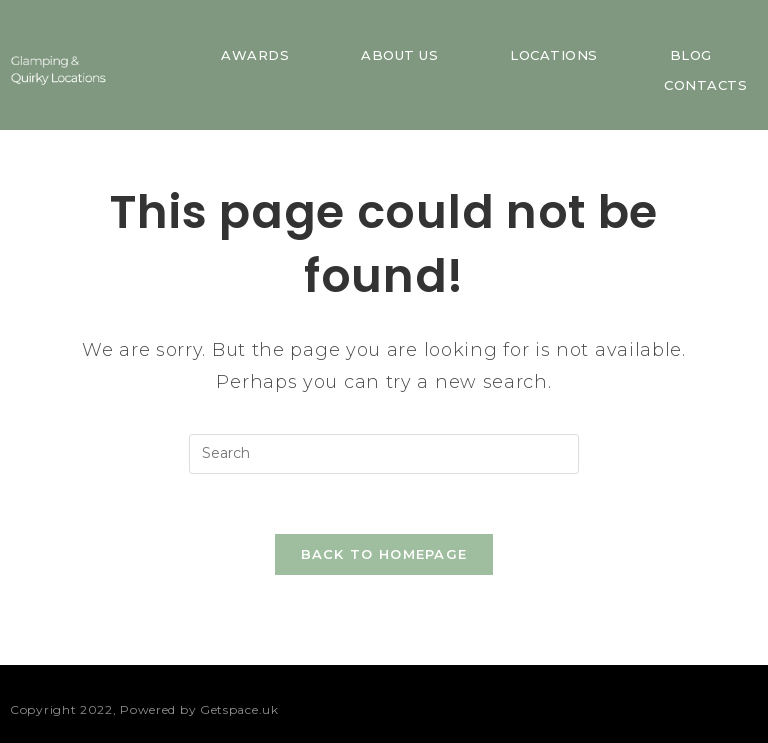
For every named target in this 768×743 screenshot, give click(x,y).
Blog (691, 55)
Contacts (705, 85)
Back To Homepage (384, 554)
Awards (255, 55)
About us (399, 55)
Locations (554, 55)
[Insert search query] (384, 454)
